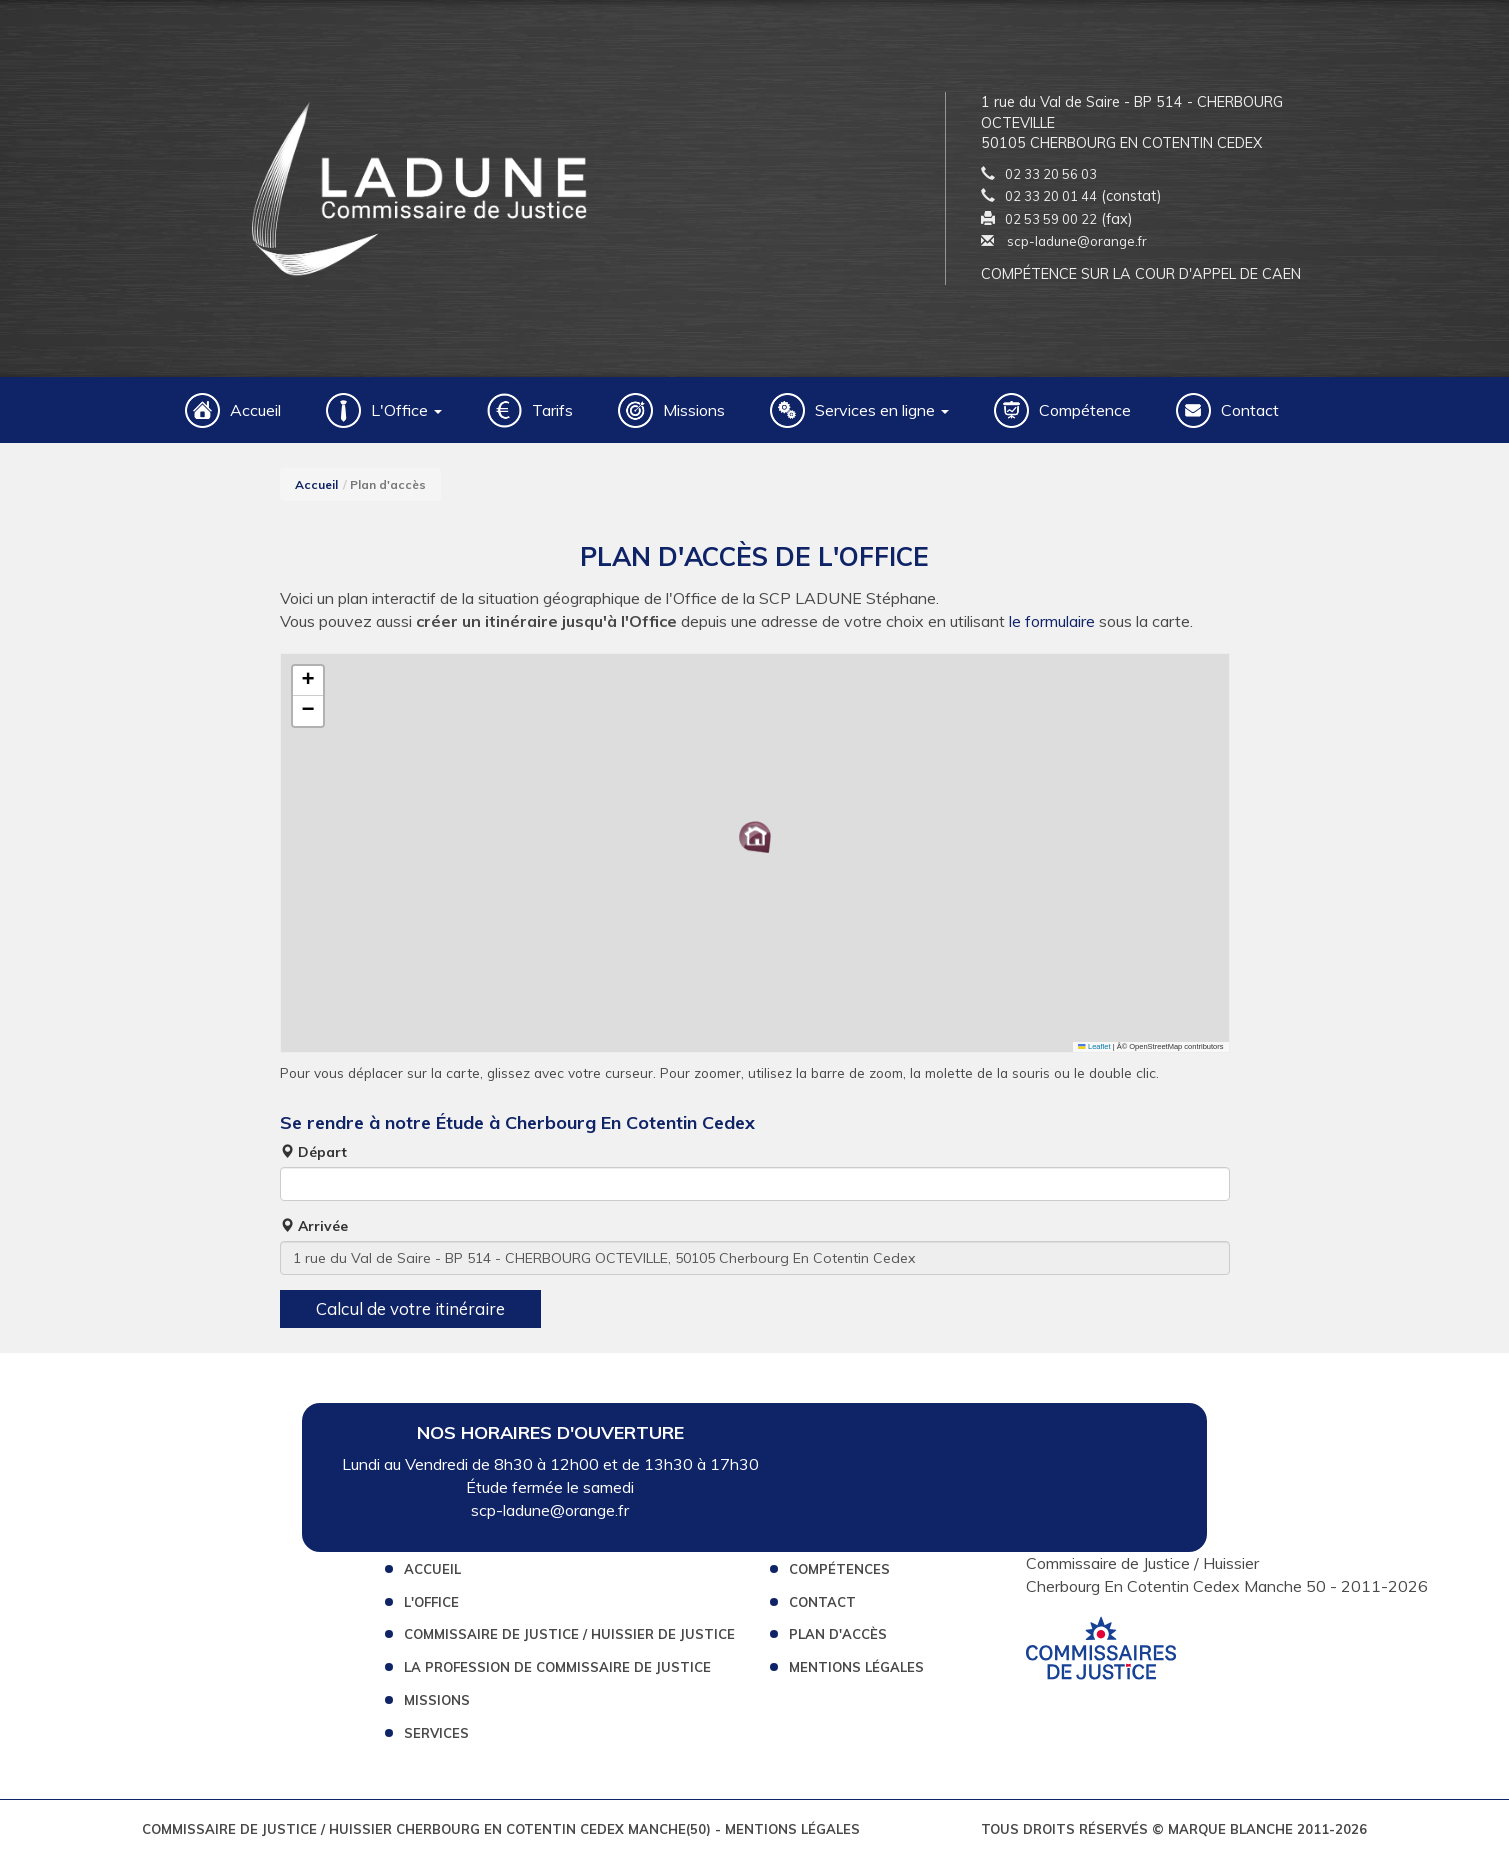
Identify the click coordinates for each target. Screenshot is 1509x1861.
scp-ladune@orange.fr (1064, 243)
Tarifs (552, 413)
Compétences (839, 1572)
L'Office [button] (406, 413)
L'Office (431, 1604)
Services (436, 1736)
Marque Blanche (1230, 1832)
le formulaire (1052, 624)
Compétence (1085, 413)
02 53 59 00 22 (1051, 220)
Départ (313, 1155)
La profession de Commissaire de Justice (557, 1670)
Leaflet (1094, 1049)
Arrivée (314, 1229)
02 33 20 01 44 (1051, 198)
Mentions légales (856, 1670)
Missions (694, 413)
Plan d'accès (838, 1637)
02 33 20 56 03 (1051, 175)
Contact (1250, 413)
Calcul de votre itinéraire (410, 1311)
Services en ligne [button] (882, 413)
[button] (755, 840)
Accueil (255, 413)
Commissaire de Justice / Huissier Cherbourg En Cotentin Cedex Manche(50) (428, 1832)
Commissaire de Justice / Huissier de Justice (569, 1637)
